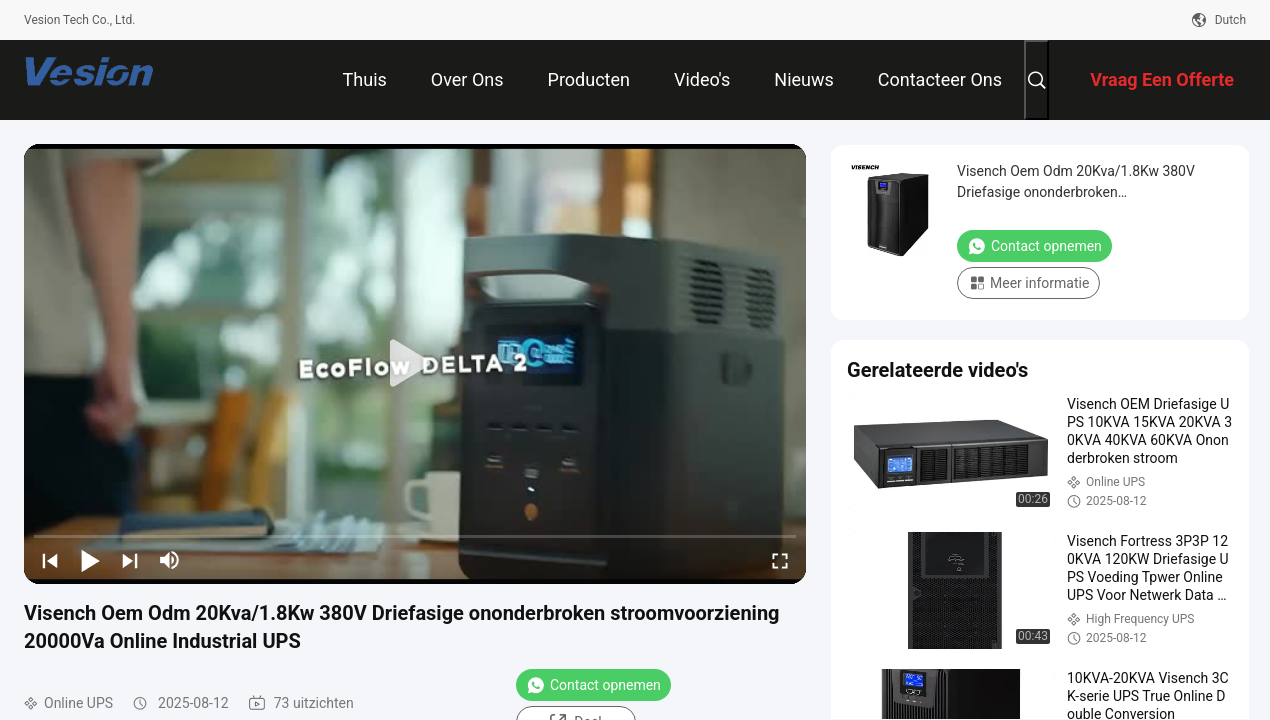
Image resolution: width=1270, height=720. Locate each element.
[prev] (50, 560)
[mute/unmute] (170, 560)
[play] (415, 364)
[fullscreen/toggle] (780, 560)
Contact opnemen (593, 685)
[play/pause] (90, 560)
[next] (130, 560)
